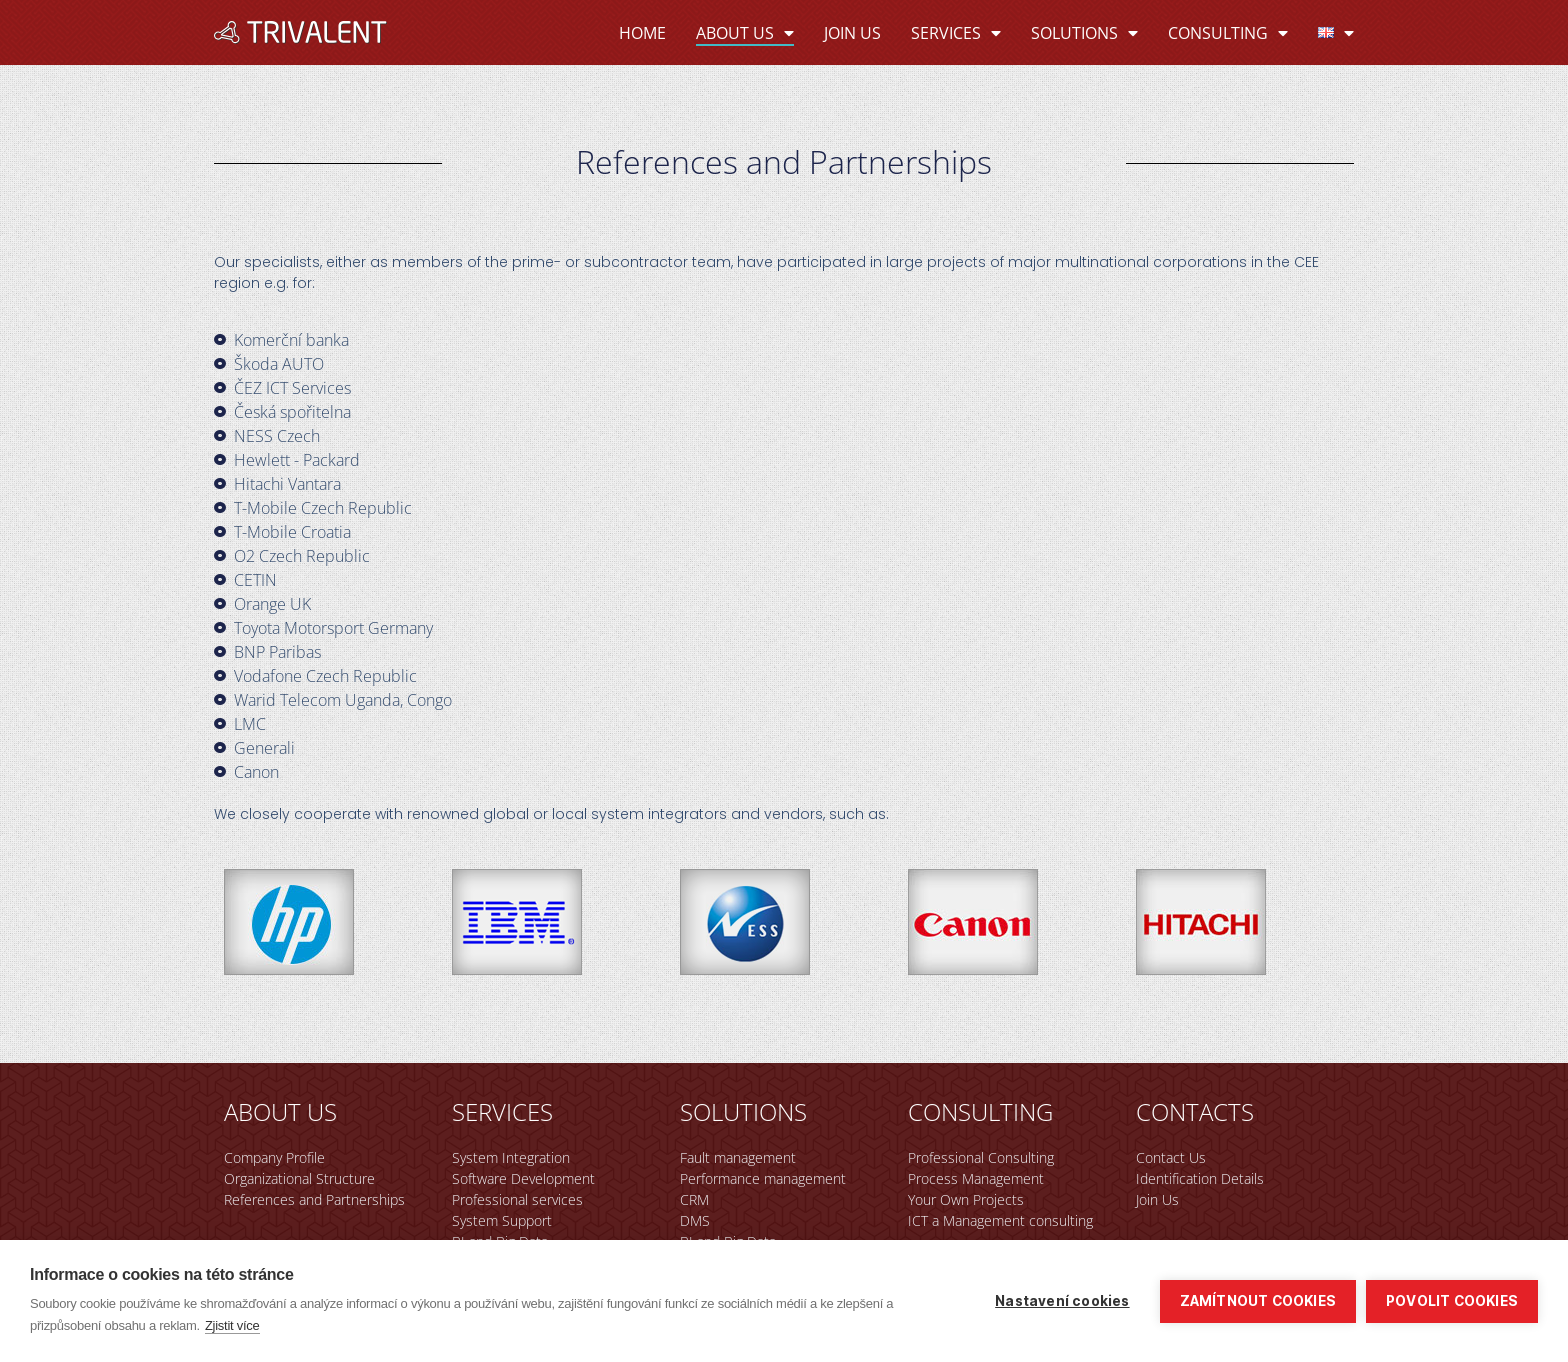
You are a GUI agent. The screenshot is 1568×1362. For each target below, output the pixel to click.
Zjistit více (232, 1325)
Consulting (1228, 33)
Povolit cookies (1452, 1301)
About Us (745, 33)
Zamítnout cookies (1258, 1301)
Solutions (1084, 33)
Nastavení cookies (1062, 1301)
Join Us (852, 33)
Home (642, 33)
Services (956, 33)
